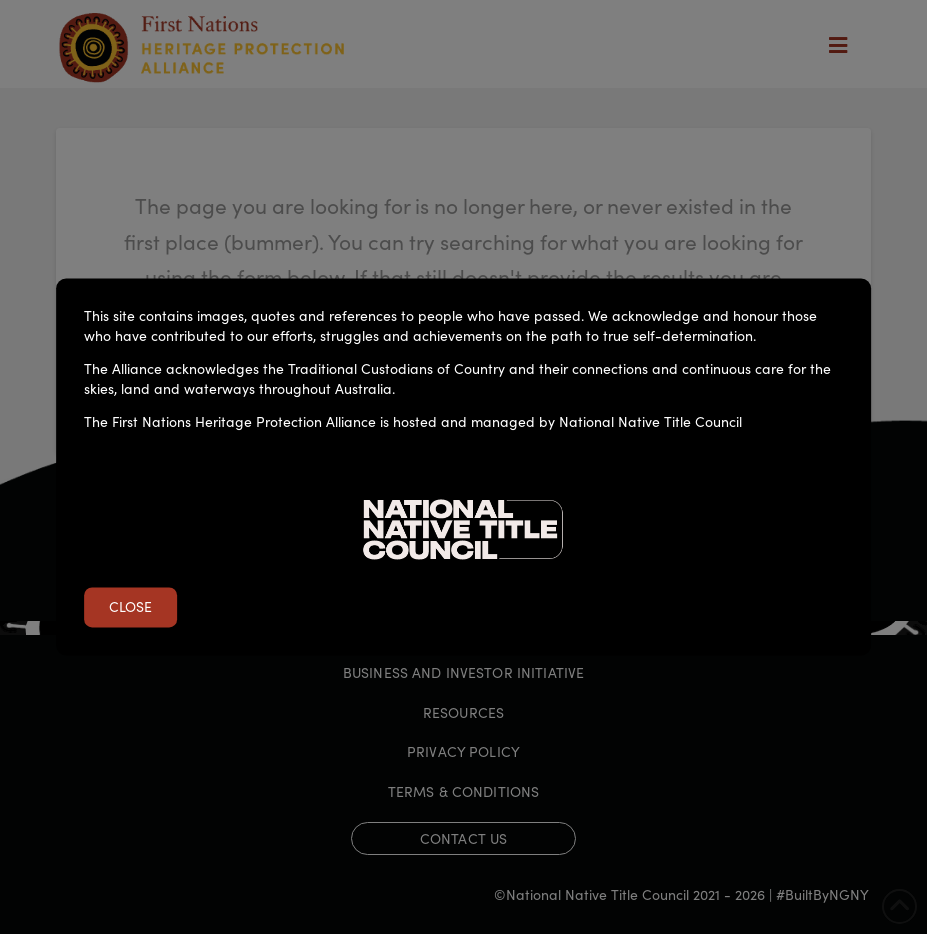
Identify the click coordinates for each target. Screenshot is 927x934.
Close (130, 607)
